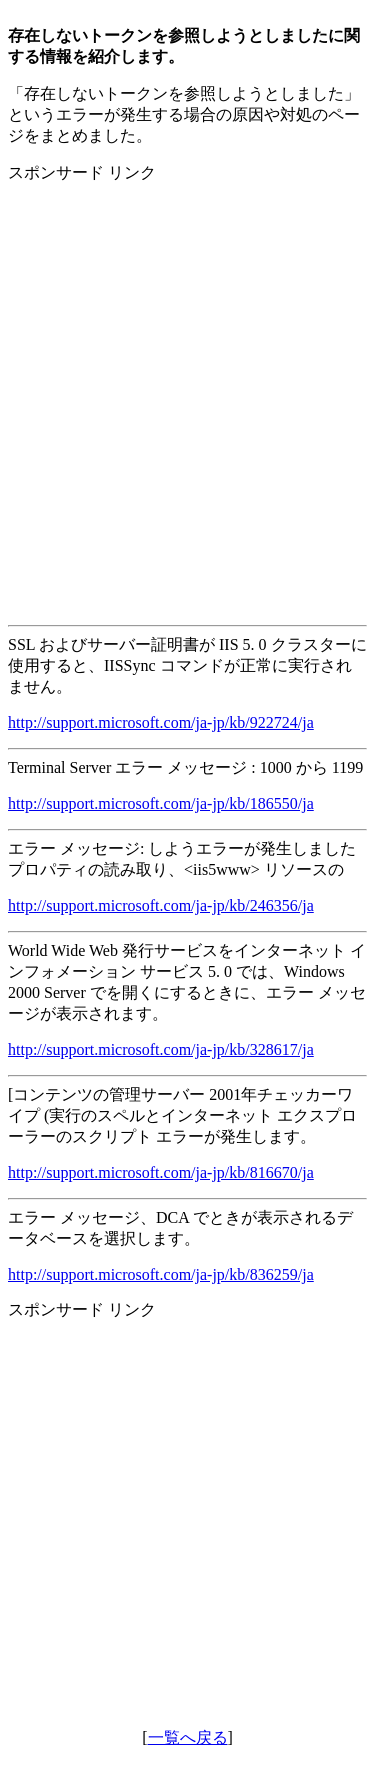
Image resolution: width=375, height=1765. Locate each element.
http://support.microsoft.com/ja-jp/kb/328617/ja (161, 1049)
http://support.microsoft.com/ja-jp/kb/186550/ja (161, 803)
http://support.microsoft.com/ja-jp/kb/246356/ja (161, 905)
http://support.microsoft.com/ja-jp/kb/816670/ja (161, 1172)
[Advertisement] (187, 387)
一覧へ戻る (188, 1737)
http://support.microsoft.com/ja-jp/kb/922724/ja (161, 722)
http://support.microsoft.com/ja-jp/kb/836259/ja (161, 1274)
